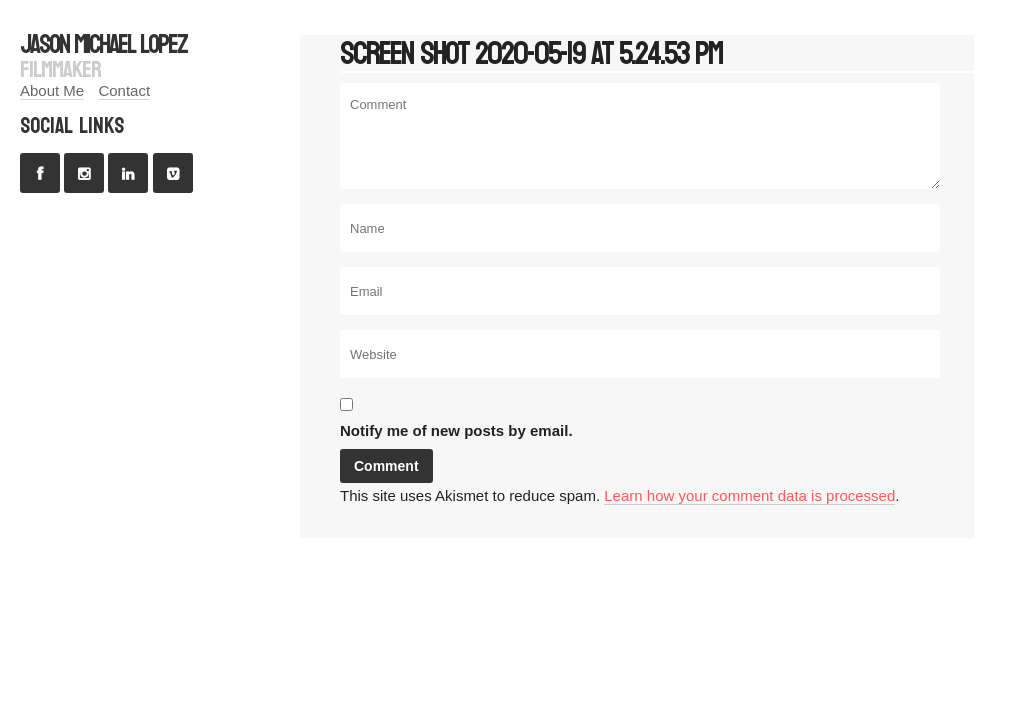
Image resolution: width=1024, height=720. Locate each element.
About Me (52, 90)
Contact (124, 90)
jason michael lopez (103, 44)
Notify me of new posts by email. (456, 430)
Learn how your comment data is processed (749, 495)
